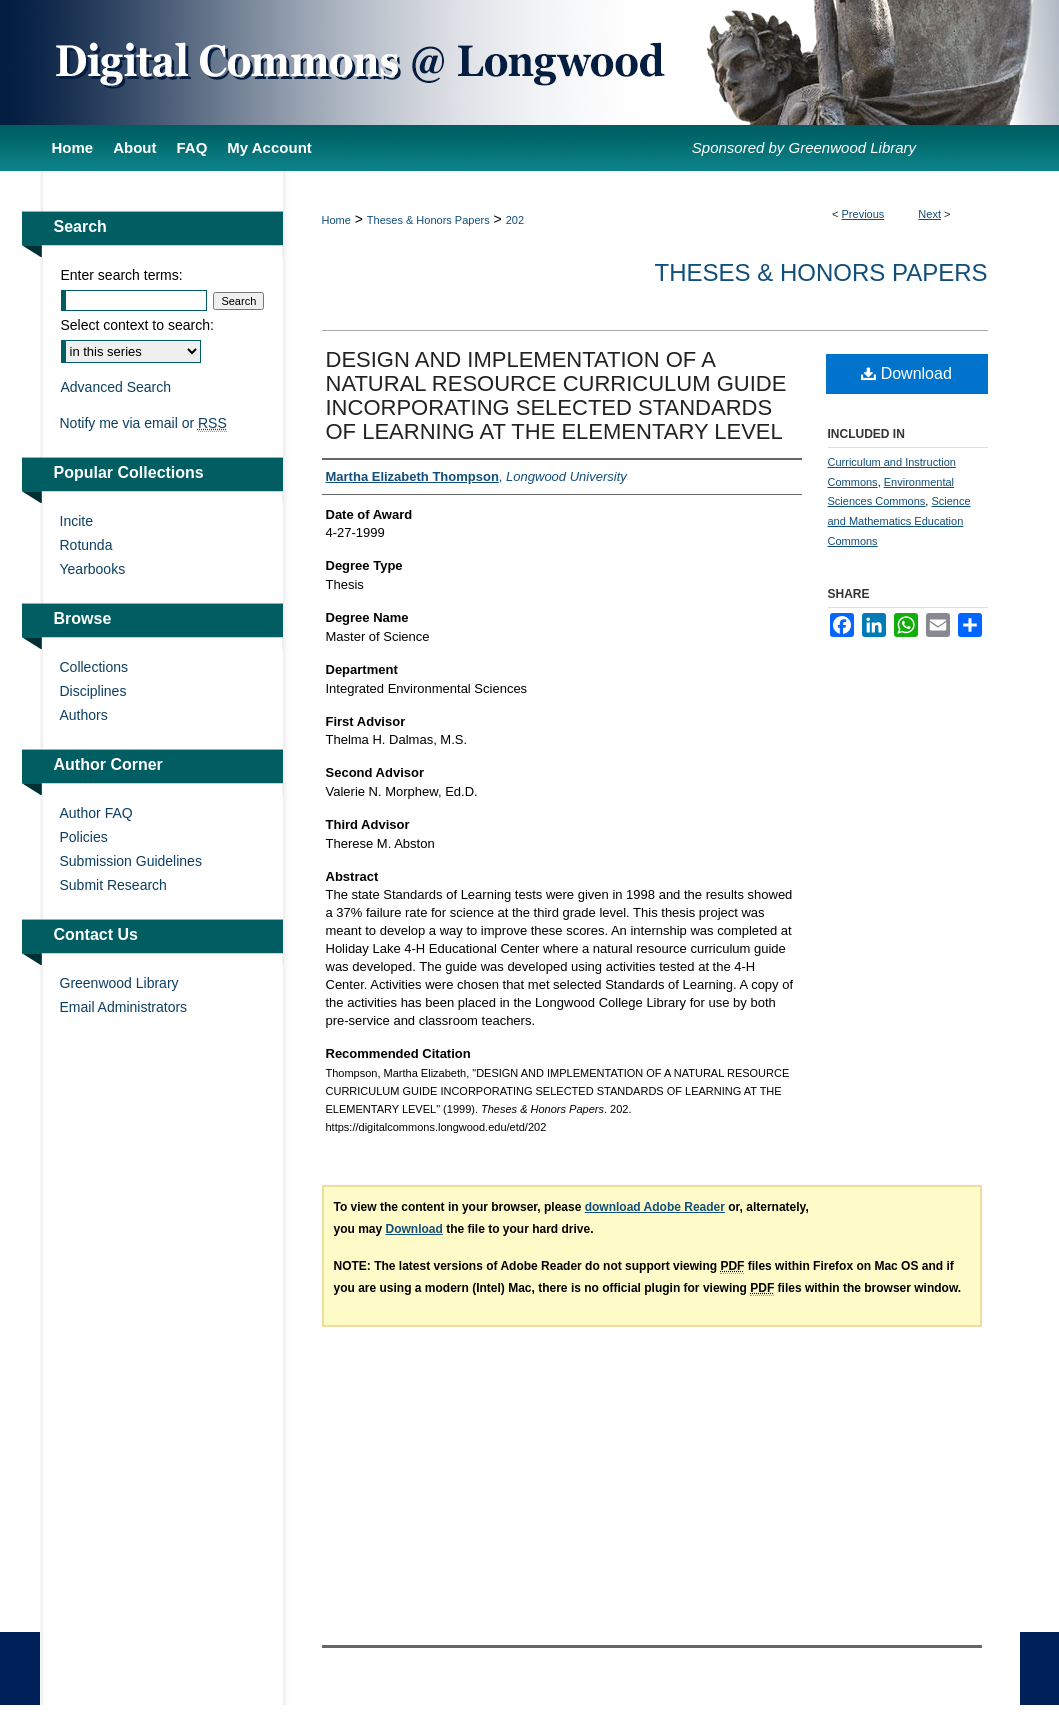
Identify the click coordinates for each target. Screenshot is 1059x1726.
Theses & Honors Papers (428, 220)
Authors (84, 715)
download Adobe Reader (655, 1207)
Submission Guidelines (131, 861)
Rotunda (86, 545)
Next (929, 214)
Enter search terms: (122, 275)
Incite (76, 521)
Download (906, 373)
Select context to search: (137, 325)
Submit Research (113, 885)
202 (515, 220)
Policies (84, 837)
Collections (94, 667)
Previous (863, 214)
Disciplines (93, 691)
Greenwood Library (119, 983)
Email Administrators (124, 1007)
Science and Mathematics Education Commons (899, 521)
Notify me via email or (143, 423)
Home (336, 220)
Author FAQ (96, 813)
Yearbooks (93, 569)
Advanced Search (116, 387)
